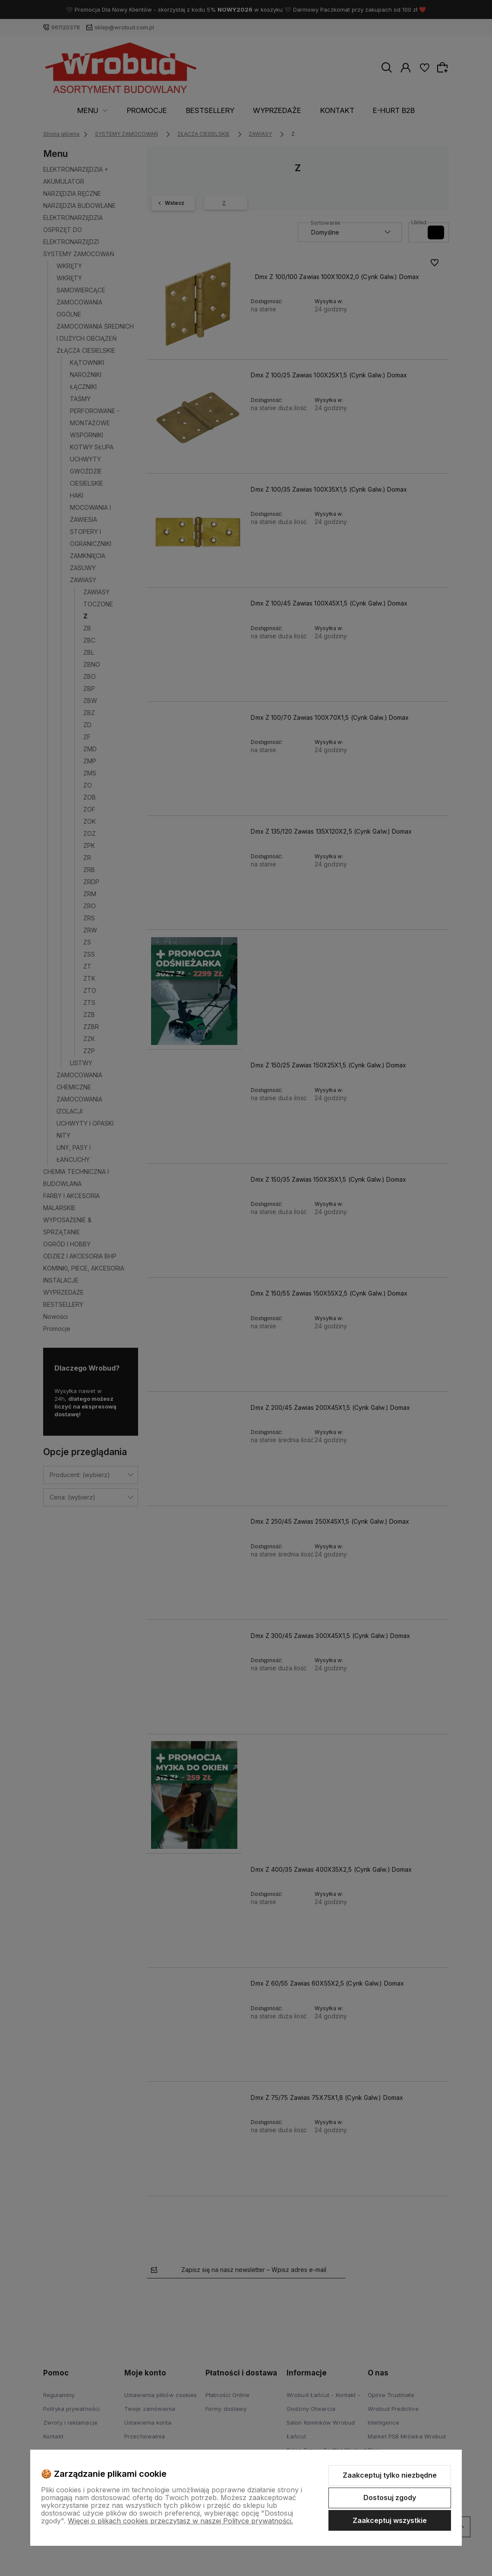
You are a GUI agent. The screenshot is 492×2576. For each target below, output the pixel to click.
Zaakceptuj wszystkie (390, 2520)
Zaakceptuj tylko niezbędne (390, 2475)
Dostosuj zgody (389, 2497)
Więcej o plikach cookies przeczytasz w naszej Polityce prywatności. (180, 2520)
